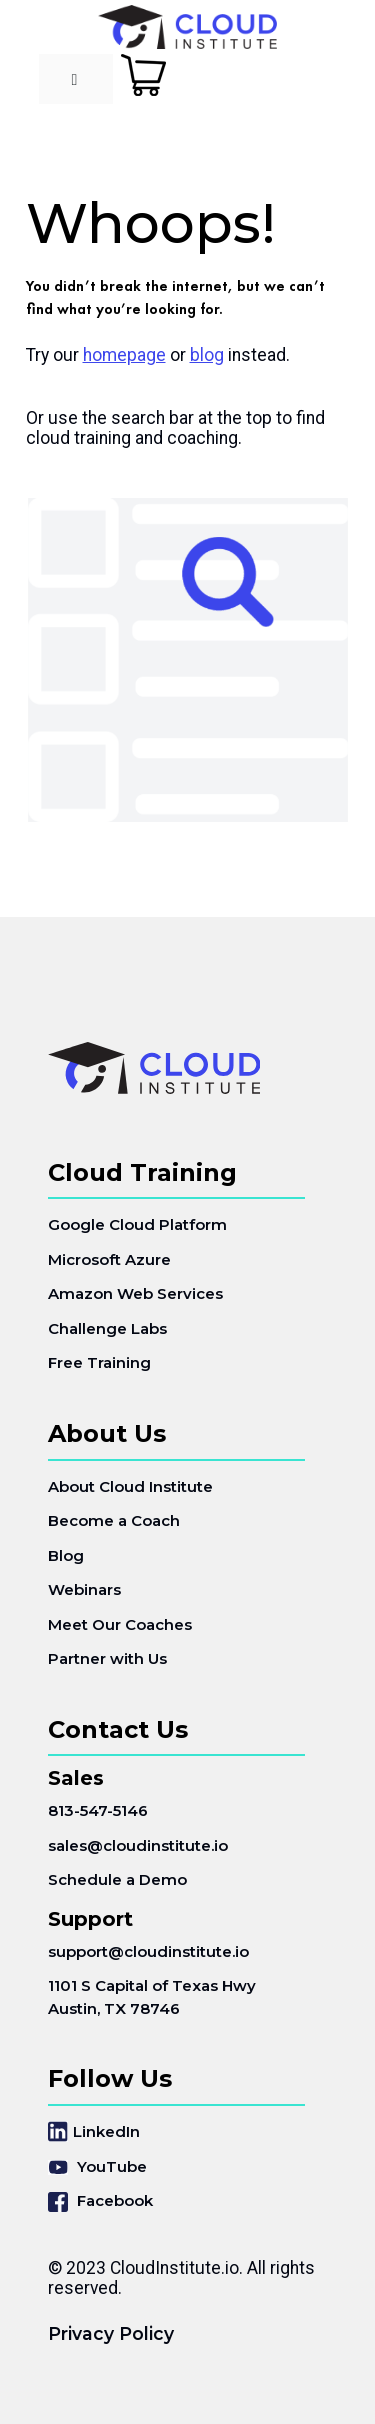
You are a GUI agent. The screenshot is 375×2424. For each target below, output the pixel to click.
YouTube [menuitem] (97, 2166)
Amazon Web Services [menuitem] (135, 1293)
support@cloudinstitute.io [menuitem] (148, 1951)
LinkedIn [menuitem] (94, 2131)
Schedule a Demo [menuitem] (117, 1879)
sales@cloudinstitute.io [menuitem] (138, 1845)
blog (207, 355)
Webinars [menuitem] (84, 1589)
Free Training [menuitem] (99, 1362)
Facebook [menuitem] (100, 2201)
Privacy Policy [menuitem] (111, 2333)
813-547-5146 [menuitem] (98, 1810)
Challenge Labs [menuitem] (107, 1328)
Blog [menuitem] (66, 1555)
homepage (124, 355)
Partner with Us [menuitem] (107, 1658)
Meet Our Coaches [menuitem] (120, 1624)
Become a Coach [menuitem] (114, 1520)
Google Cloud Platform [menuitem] (137, 1224)
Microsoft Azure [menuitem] (109, 1259)
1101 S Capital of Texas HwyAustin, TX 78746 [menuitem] (152, 1997)
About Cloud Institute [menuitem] (130, 1486)
